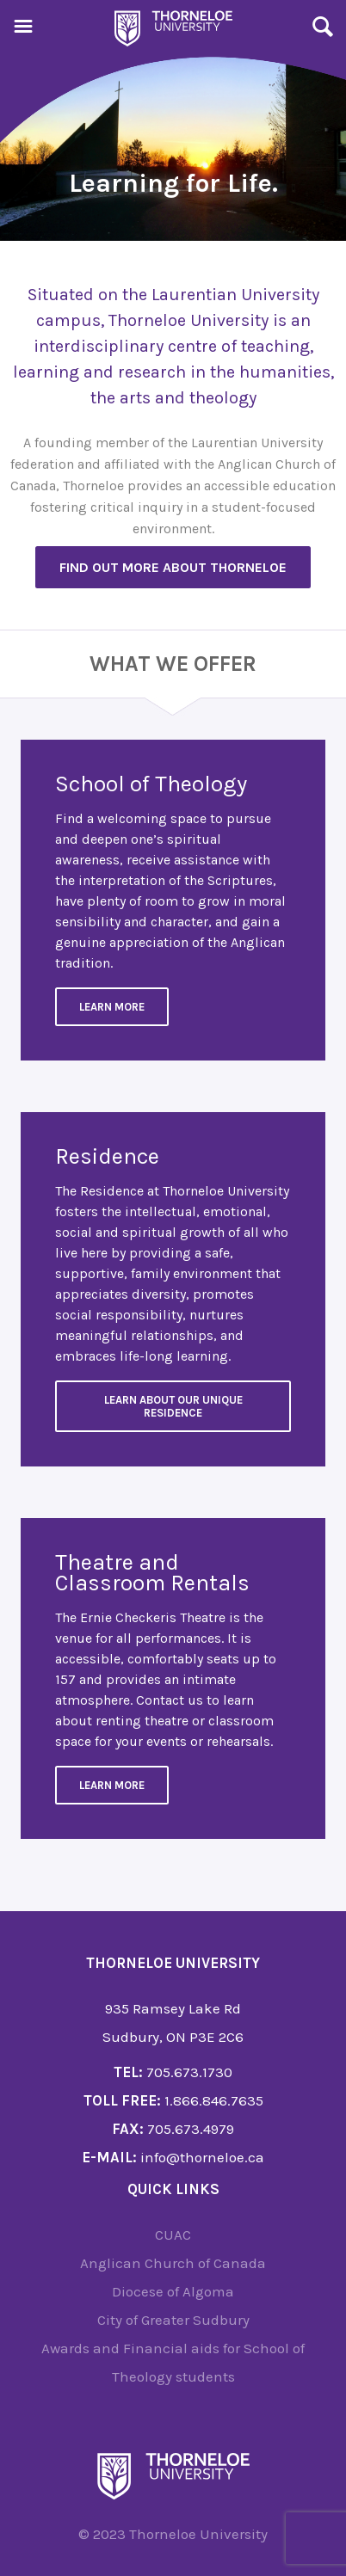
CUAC (173, 2234)
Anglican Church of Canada (173, 2263)
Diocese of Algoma (173, 2291)
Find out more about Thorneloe (173, 567)
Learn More (112, 1006)
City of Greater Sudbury (173, 2319)
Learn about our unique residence (173, 1406)
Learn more (112, 1785)
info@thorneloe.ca (202, 2157)
